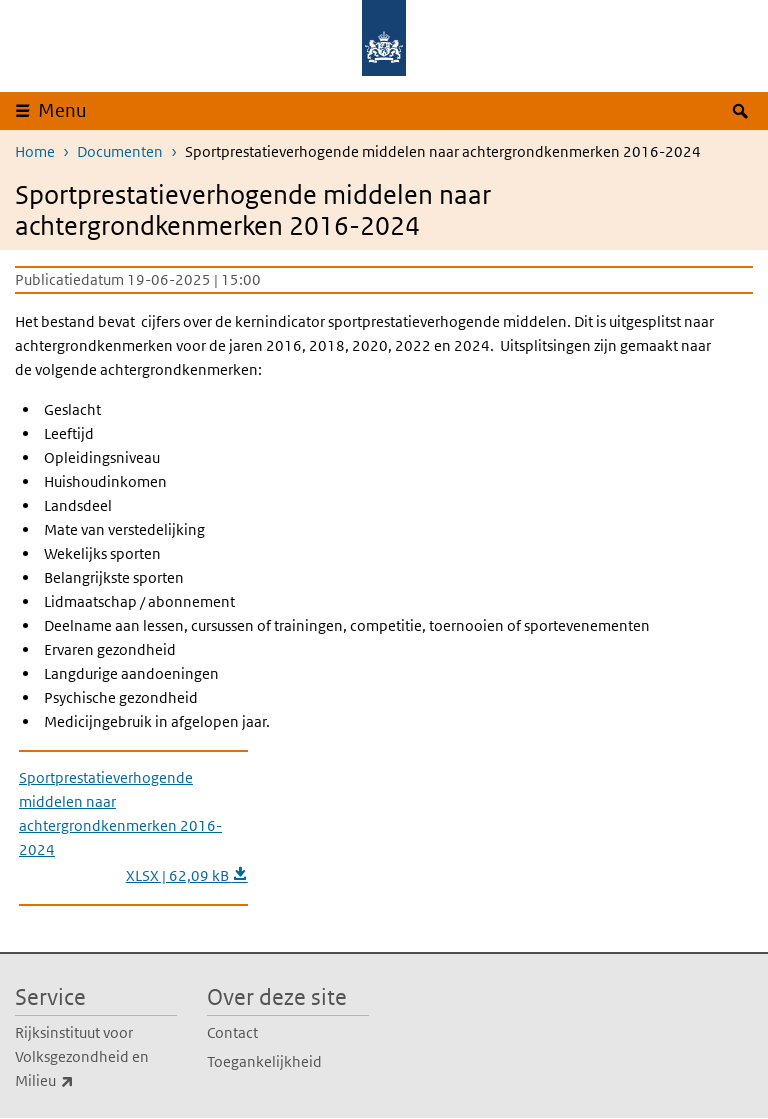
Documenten (120, 151)
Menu (62, 110)
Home (35, 151)
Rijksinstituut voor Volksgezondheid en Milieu (88, 1058)
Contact (232, 1032)
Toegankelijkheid (264, 1061)
